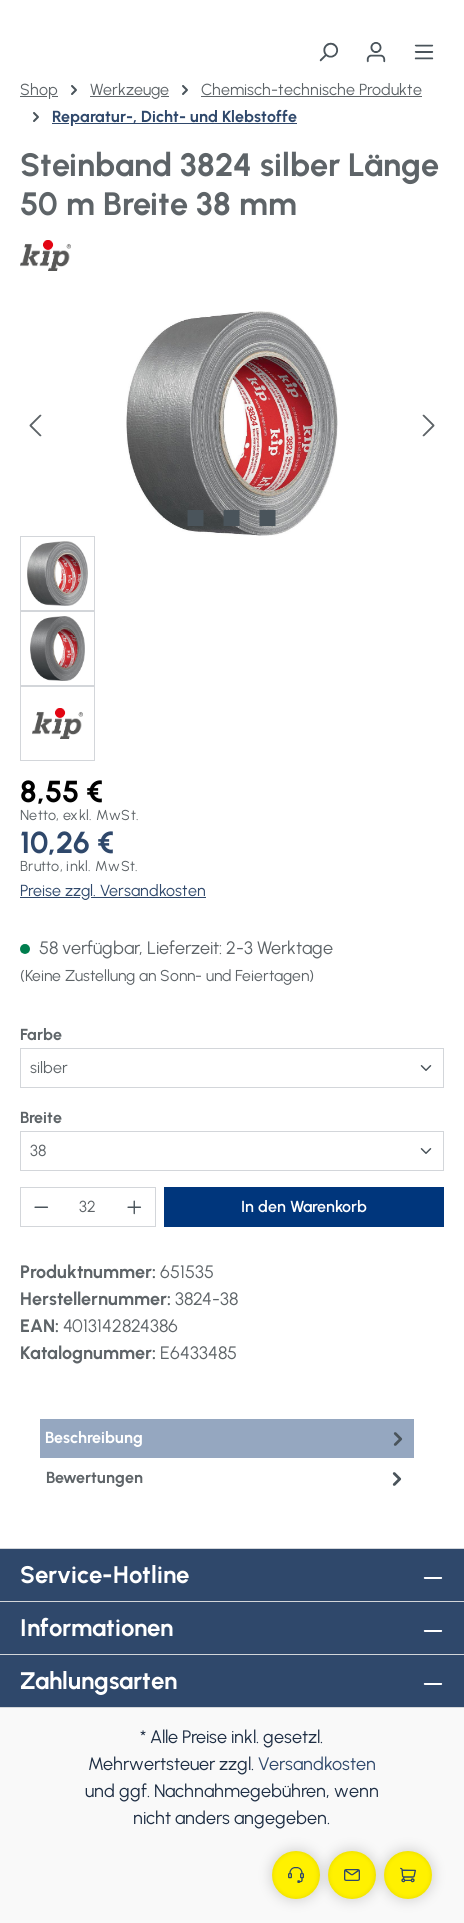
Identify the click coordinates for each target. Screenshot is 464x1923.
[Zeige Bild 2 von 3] (232, 518)
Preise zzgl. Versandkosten (113, 890)
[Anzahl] (88, 1207)
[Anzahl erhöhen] (135, 1207)
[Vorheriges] (35, 423)
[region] (232, 536)
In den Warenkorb (304, 1206)
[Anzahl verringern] (41, 1207)
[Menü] (424, 52)
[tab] (227, 1438)
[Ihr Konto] (376, 52)
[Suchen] (328, 52)
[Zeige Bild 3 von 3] (268, 518)
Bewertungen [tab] (227, 1478)
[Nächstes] (429, 423)
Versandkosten (317, 1764)
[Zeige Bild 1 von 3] (196, 518)
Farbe (41, 1033)
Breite (41, 1116)
